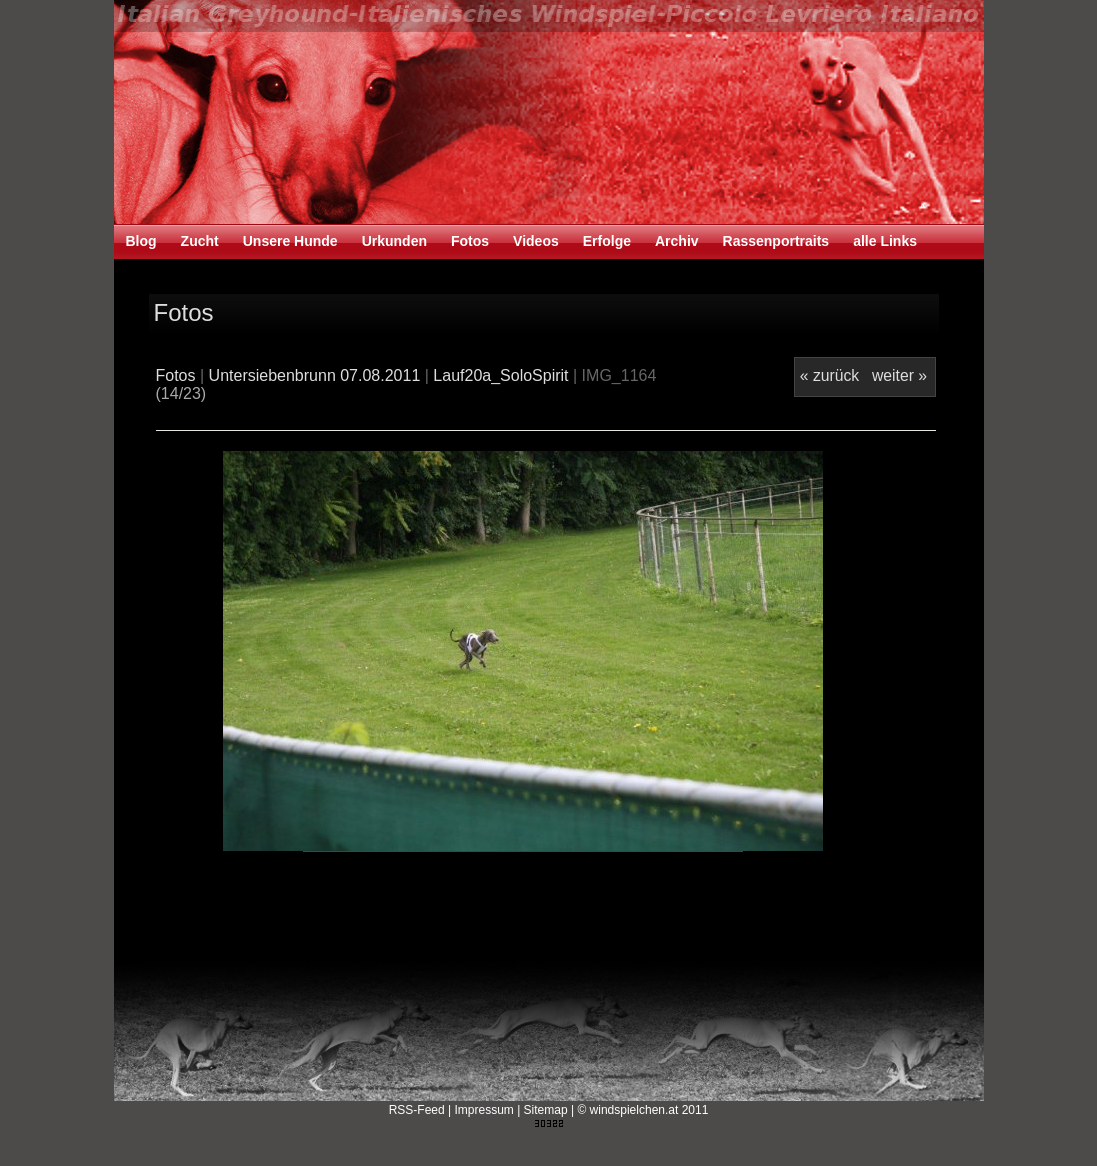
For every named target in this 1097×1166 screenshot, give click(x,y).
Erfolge (607, 241)
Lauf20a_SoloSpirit (500, 375)
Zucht (200, 241)
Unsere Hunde (290, 241)
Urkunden (394, 241)
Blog (141, 241)
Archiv (677, 241)
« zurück (829, 375)
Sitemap (546, 1110)
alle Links (885, 241)
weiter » (899, 375)
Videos (536, 241)
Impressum (483, 1110)
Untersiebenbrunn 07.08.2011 (315, 375)
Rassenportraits (776, 241)
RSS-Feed (417, 1110)
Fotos (470, 241)
